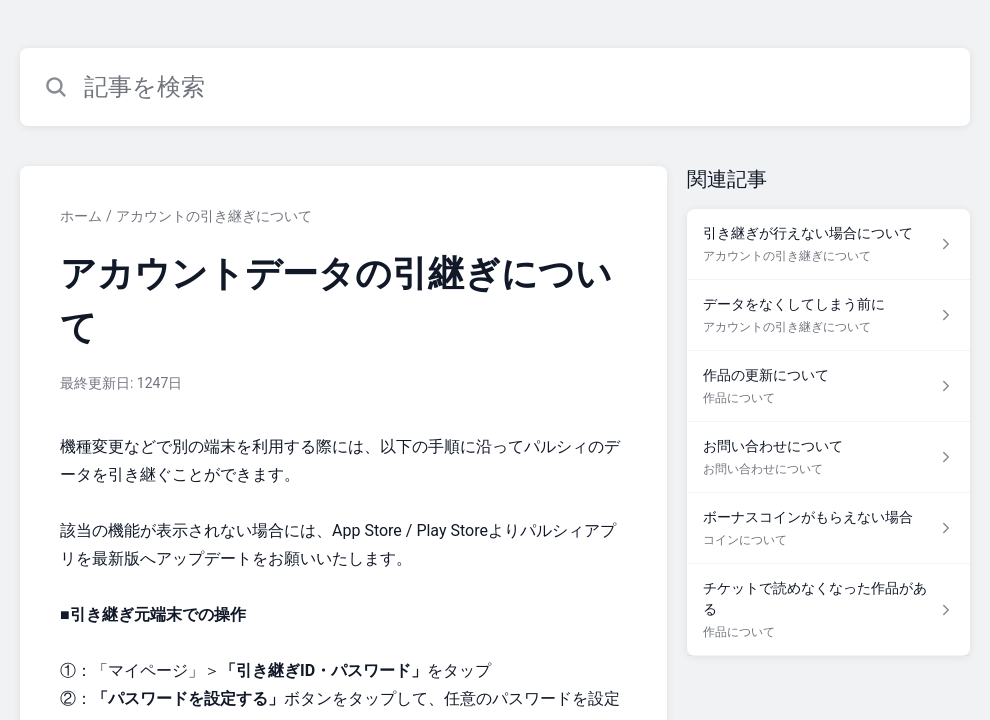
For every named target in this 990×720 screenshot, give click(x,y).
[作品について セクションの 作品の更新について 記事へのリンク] (828, 386)
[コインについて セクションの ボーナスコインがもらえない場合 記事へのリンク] (828, 528)
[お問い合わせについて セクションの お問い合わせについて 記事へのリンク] (828, 457)
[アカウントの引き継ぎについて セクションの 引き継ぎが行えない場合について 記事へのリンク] (828, 244)
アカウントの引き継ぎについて (214, 216)
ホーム (81, 216)
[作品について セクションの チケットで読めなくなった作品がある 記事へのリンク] (828, 610)
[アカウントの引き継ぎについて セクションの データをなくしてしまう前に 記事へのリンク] (828, 315)
